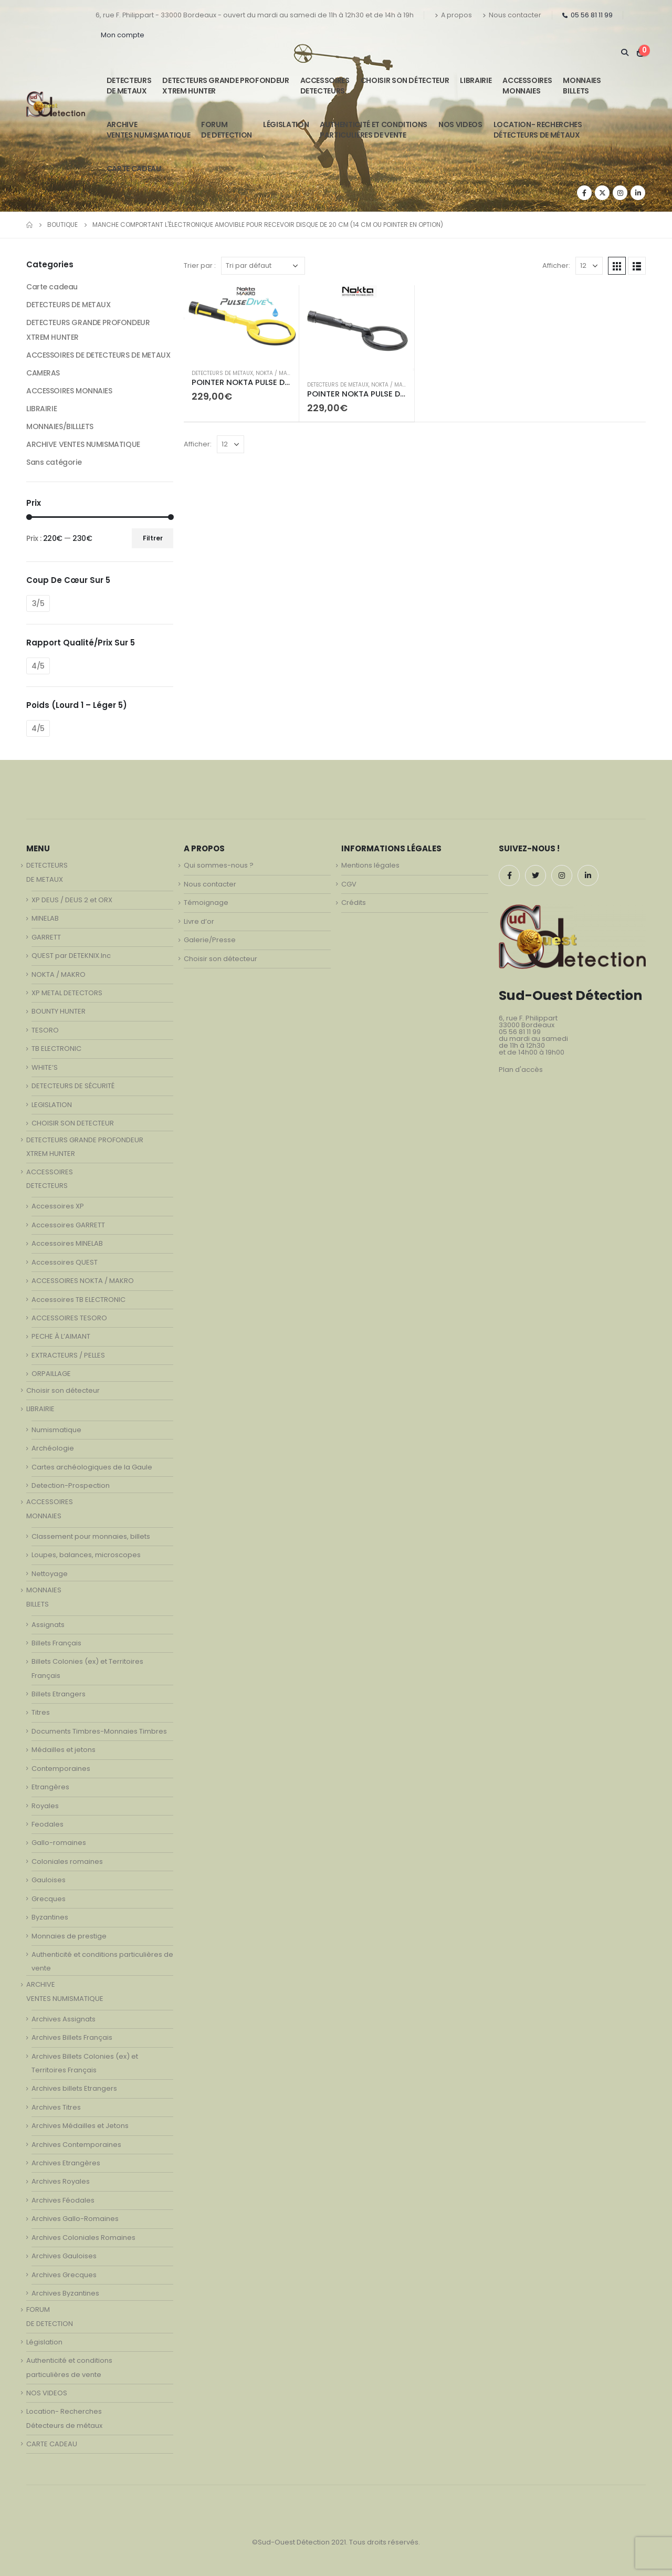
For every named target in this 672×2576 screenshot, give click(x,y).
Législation (286, 124)
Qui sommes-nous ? (219, 865)
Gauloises (49, 1880)
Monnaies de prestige (69, 1936)
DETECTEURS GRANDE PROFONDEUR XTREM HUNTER (225, 85)
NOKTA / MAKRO (277, 373)
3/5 (38, 603)
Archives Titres (56, 2107)
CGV (348, 884)
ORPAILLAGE (51, 1374)
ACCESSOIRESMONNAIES (527, 85)
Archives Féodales (63, 2200)
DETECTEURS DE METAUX (222, 373)
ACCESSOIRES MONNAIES (69, 390)
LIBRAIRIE (475, 80)
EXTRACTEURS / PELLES (68, 1355)
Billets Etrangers (59, 1694)
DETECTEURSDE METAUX (129, 85)
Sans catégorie (53, 462)
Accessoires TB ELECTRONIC (78, 1300)
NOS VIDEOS (460, 124)
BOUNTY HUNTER (59, 1011)
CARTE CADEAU (134, 168)
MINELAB (45, 918)
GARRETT (46, 937)
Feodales (48, 1824)
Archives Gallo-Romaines (75, 2219)
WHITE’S (45, 1067)
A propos (453, 15)
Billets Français (56, 1643)
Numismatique (56, 1430)
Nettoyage (50, 1574)
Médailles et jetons (64, 1750)
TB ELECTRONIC (56, 1049)
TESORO (45, 1030)
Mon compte (122, 34)
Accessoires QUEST (65, 1262)
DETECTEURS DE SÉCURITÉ (73, 1086)
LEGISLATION (52, 1105)
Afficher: (556, 265)
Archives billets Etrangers (74, 2088)
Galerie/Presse (210, 940)
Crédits (353, 903)
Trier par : (200, 265)
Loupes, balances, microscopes (86, 1555)
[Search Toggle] (624, 52)
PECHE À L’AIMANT (61, 1336)
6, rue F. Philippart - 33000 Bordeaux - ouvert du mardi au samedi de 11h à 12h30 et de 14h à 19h (255, 15)
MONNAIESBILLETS (582, 85)
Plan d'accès (521, 1070)
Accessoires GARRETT (68, 1225)
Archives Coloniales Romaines (83, 2238)
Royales (45, 1806)
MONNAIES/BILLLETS (59, 426)
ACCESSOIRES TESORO (69, 1318)
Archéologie (53, 1448)
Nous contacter (511, 15)
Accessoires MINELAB (67, 1243)
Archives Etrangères (66, 2163)
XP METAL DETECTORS (67, 993)
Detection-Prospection (71, 1485)
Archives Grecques (64, 2275)
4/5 (38, 666)
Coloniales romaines (67, 1861)
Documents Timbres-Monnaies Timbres (99, 1731)
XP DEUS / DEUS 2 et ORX (72, 900)
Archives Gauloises (64, 2256)
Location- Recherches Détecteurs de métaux (538, 129)
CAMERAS (43, 373)
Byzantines (50, 1917)
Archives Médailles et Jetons (80, 2126)
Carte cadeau (52, 286)
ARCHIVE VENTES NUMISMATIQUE (148, 129)
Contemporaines (61, 1769)
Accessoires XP (58, 1206)
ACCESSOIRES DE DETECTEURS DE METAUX (98, 355)
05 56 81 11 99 (587, 15)
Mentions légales (370, 865)
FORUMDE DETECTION (226, 129)
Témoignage (206, 903)
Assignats (48, 1625)
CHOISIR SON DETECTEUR (73, 1123)
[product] (241, 323)
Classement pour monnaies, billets (91, 1536)
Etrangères (50, 1787)
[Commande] (263, 266)
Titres (41, 1712)
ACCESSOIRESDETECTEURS (325, 85)
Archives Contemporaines (76, 2145)
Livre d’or (199, 921)
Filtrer (153, 538)
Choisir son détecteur (405, 80)
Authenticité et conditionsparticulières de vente (373, 129)
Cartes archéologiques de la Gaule (92, 1467)
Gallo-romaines (59, 1843)
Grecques (49, 1899)
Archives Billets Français (72, 2037)
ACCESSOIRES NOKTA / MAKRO (83, 1281)
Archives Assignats (64, 2019)
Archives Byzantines (65, 2293)
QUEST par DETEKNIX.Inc (71, 956)
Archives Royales (61, 2181)
